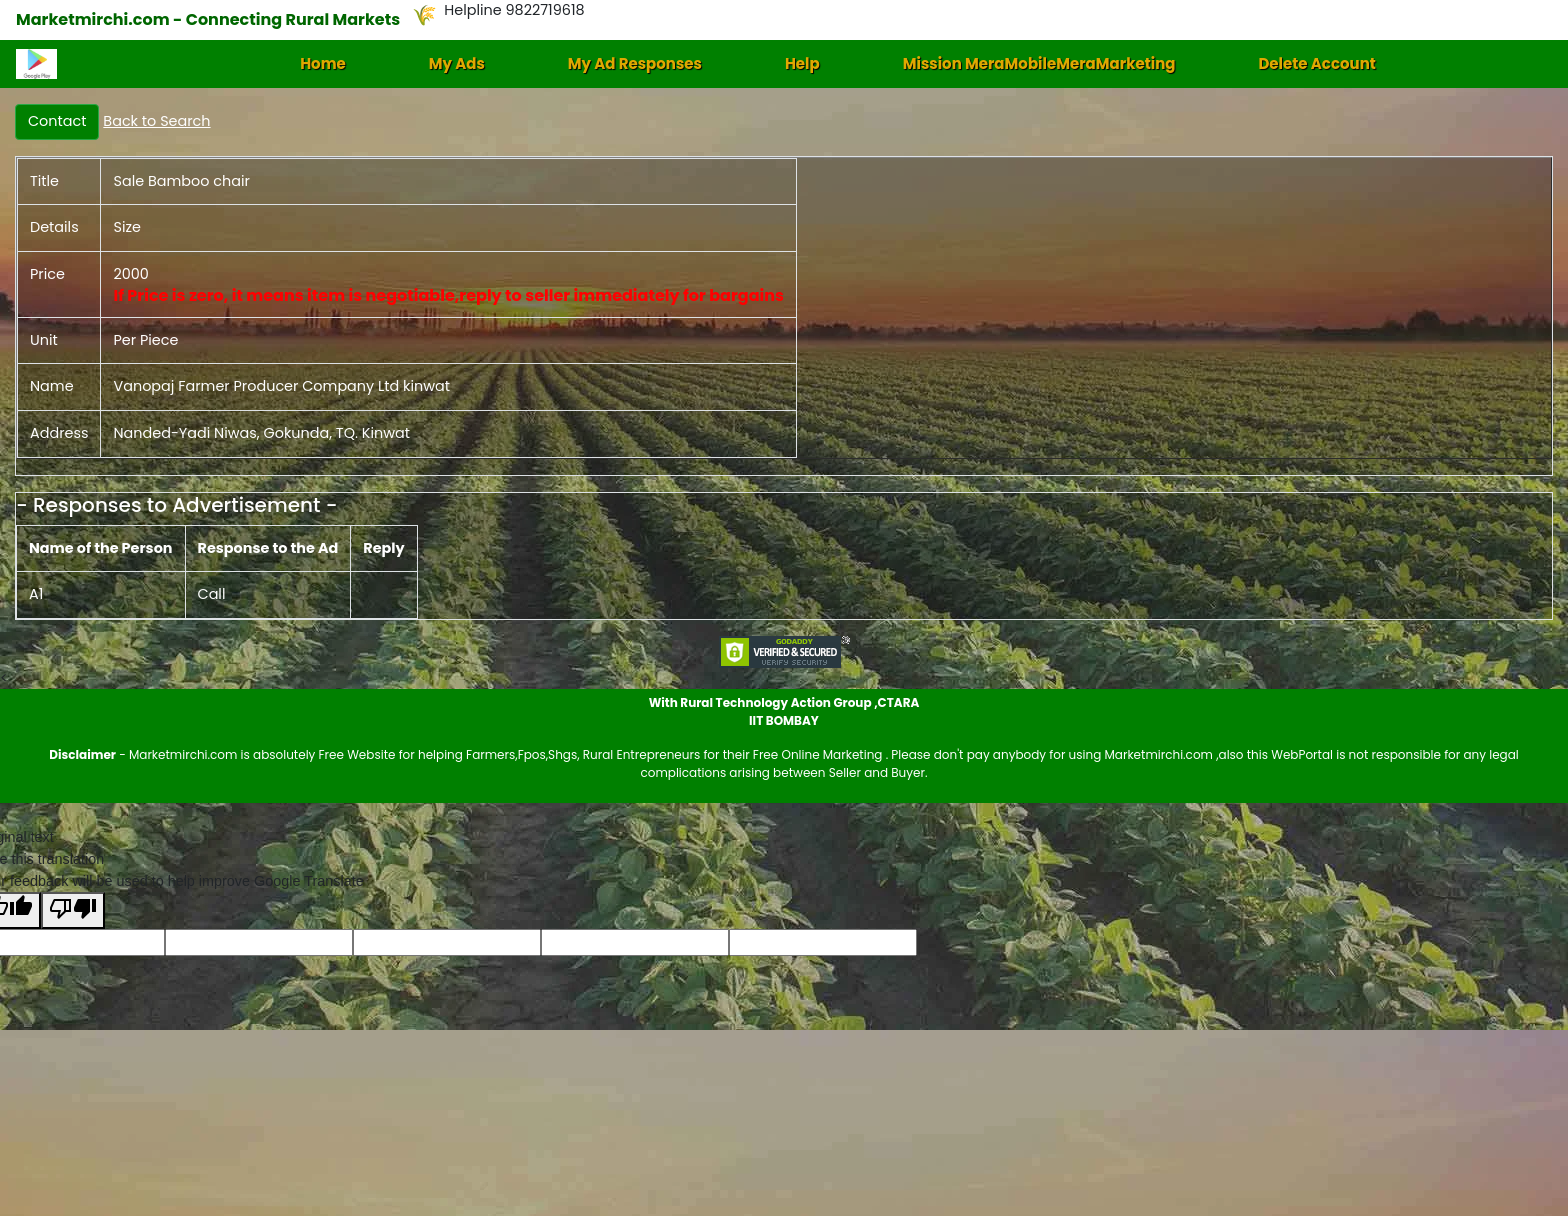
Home (323, 63)
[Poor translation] (73, 910)
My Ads (457, 63)
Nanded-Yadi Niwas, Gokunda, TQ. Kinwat (261, 433)
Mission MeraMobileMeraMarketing (1039, 63)
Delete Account (1316, 63)
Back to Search (156, 121)
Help (802, 63)
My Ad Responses (635, 63)
